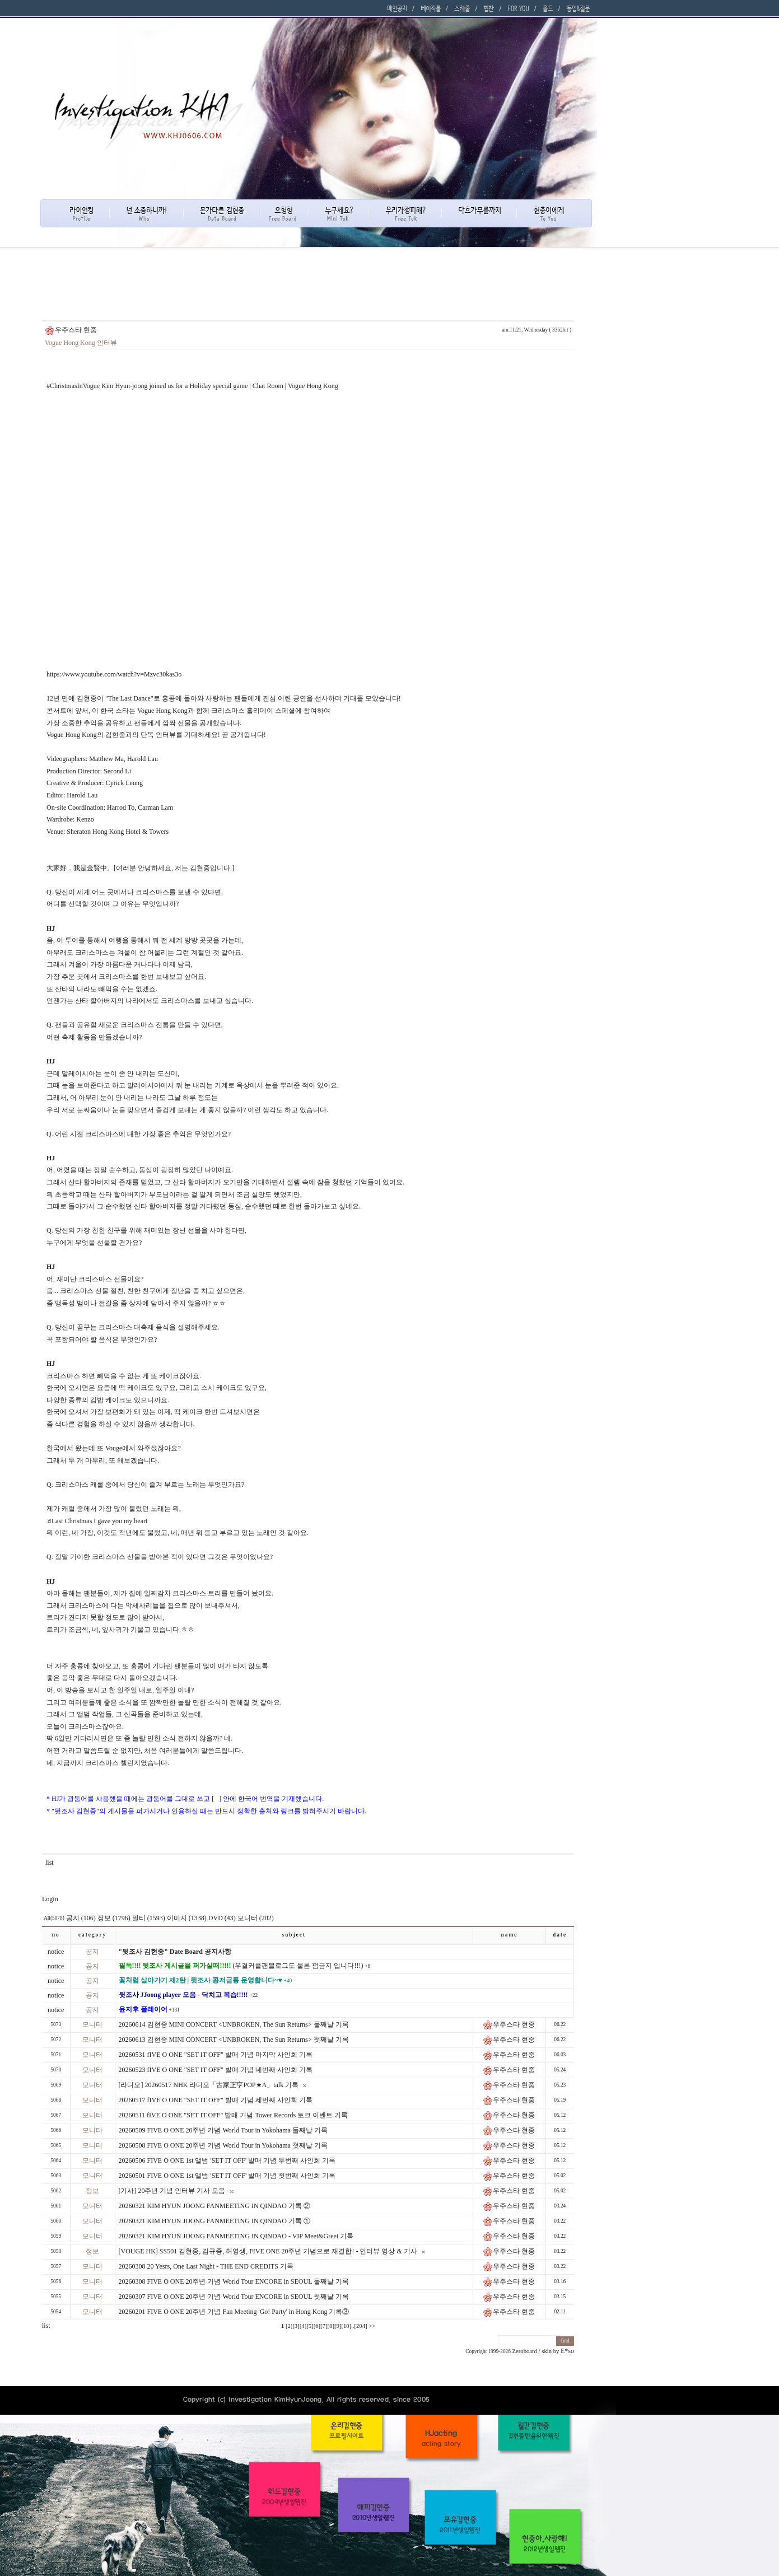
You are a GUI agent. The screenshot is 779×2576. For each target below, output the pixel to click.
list (49, 1862)
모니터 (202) (255, 1918)
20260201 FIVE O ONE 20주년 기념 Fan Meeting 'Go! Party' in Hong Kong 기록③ (234, 2312)
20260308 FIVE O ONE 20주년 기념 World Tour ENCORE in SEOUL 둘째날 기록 (234, 2281)
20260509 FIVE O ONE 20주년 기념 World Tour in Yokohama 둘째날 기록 (223, 2130)
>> (371, 2326)
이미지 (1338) (187, 1918)
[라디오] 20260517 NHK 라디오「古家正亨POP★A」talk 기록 (209, 2085)
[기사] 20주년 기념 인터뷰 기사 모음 (172, 2191)
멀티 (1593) (148, 1918)
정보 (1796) (113, 1918)
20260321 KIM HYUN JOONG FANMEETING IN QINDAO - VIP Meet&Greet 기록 (236, 2236)
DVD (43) (222, 1918)
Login (50, 1899)
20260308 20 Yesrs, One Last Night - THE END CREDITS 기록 (206, 2266)
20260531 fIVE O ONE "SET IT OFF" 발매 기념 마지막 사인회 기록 (215, 2055)
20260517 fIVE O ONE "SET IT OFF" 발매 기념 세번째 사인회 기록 (215, 2100)
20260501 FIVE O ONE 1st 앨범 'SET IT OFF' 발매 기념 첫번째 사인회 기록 (227, 2176)
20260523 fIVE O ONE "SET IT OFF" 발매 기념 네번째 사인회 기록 (215, 2070)
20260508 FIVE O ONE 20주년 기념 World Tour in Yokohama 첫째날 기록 (223, 2145)
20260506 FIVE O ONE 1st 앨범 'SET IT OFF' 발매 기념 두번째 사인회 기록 (227, 2160)
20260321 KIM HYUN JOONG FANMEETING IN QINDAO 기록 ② (214, 2206)
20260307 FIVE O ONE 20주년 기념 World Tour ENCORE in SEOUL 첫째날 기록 (234, 2296)
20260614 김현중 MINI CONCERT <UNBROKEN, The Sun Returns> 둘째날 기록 (234, 2024)
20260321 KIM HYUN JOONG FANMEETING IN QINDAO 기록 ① (214, 2221)
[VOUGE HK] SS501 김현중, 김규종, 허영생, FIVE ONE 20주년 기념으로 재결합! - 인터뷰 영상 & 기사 (268, 2251)
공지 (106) (81, 1918)
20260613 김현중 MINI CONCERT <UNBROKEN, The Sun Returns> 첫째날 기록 (234, 2039)
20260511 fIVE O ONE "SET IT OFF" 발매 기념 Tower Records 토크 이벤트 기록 (233, 2115)
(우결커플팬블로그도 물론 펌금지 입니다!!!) (241, 1966)
